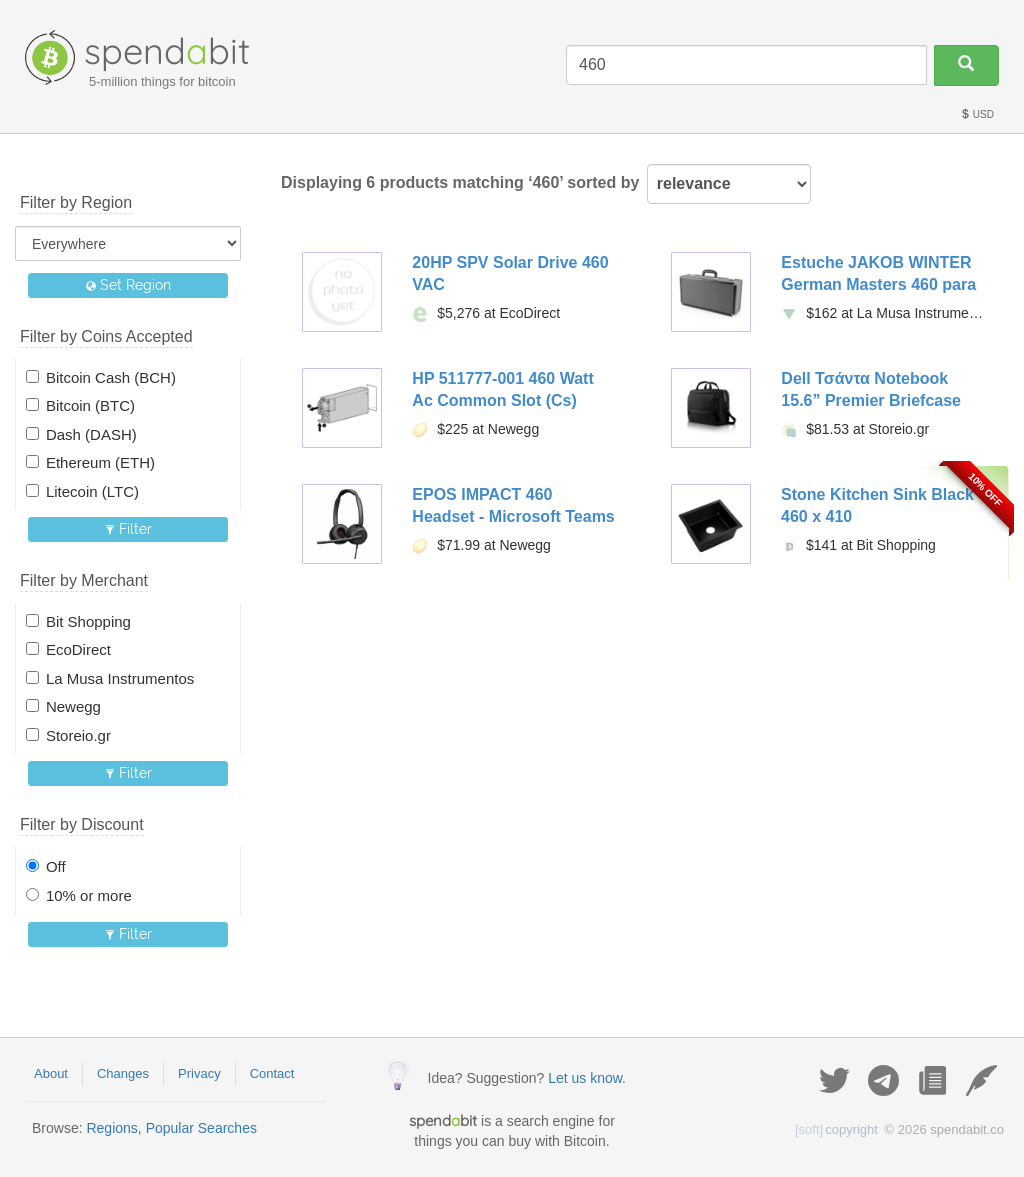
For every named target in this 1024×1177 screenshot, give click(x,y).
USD (977, 114)
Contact (272, 1073)
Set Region (128, 285)
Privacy (199, 1073)
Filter (128, 529)
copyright (836, 1129)
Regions (111, 1128)
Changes (123, 1073)
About (51, 1073)
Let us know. (587, 1078)
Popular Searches (201, 1128)
